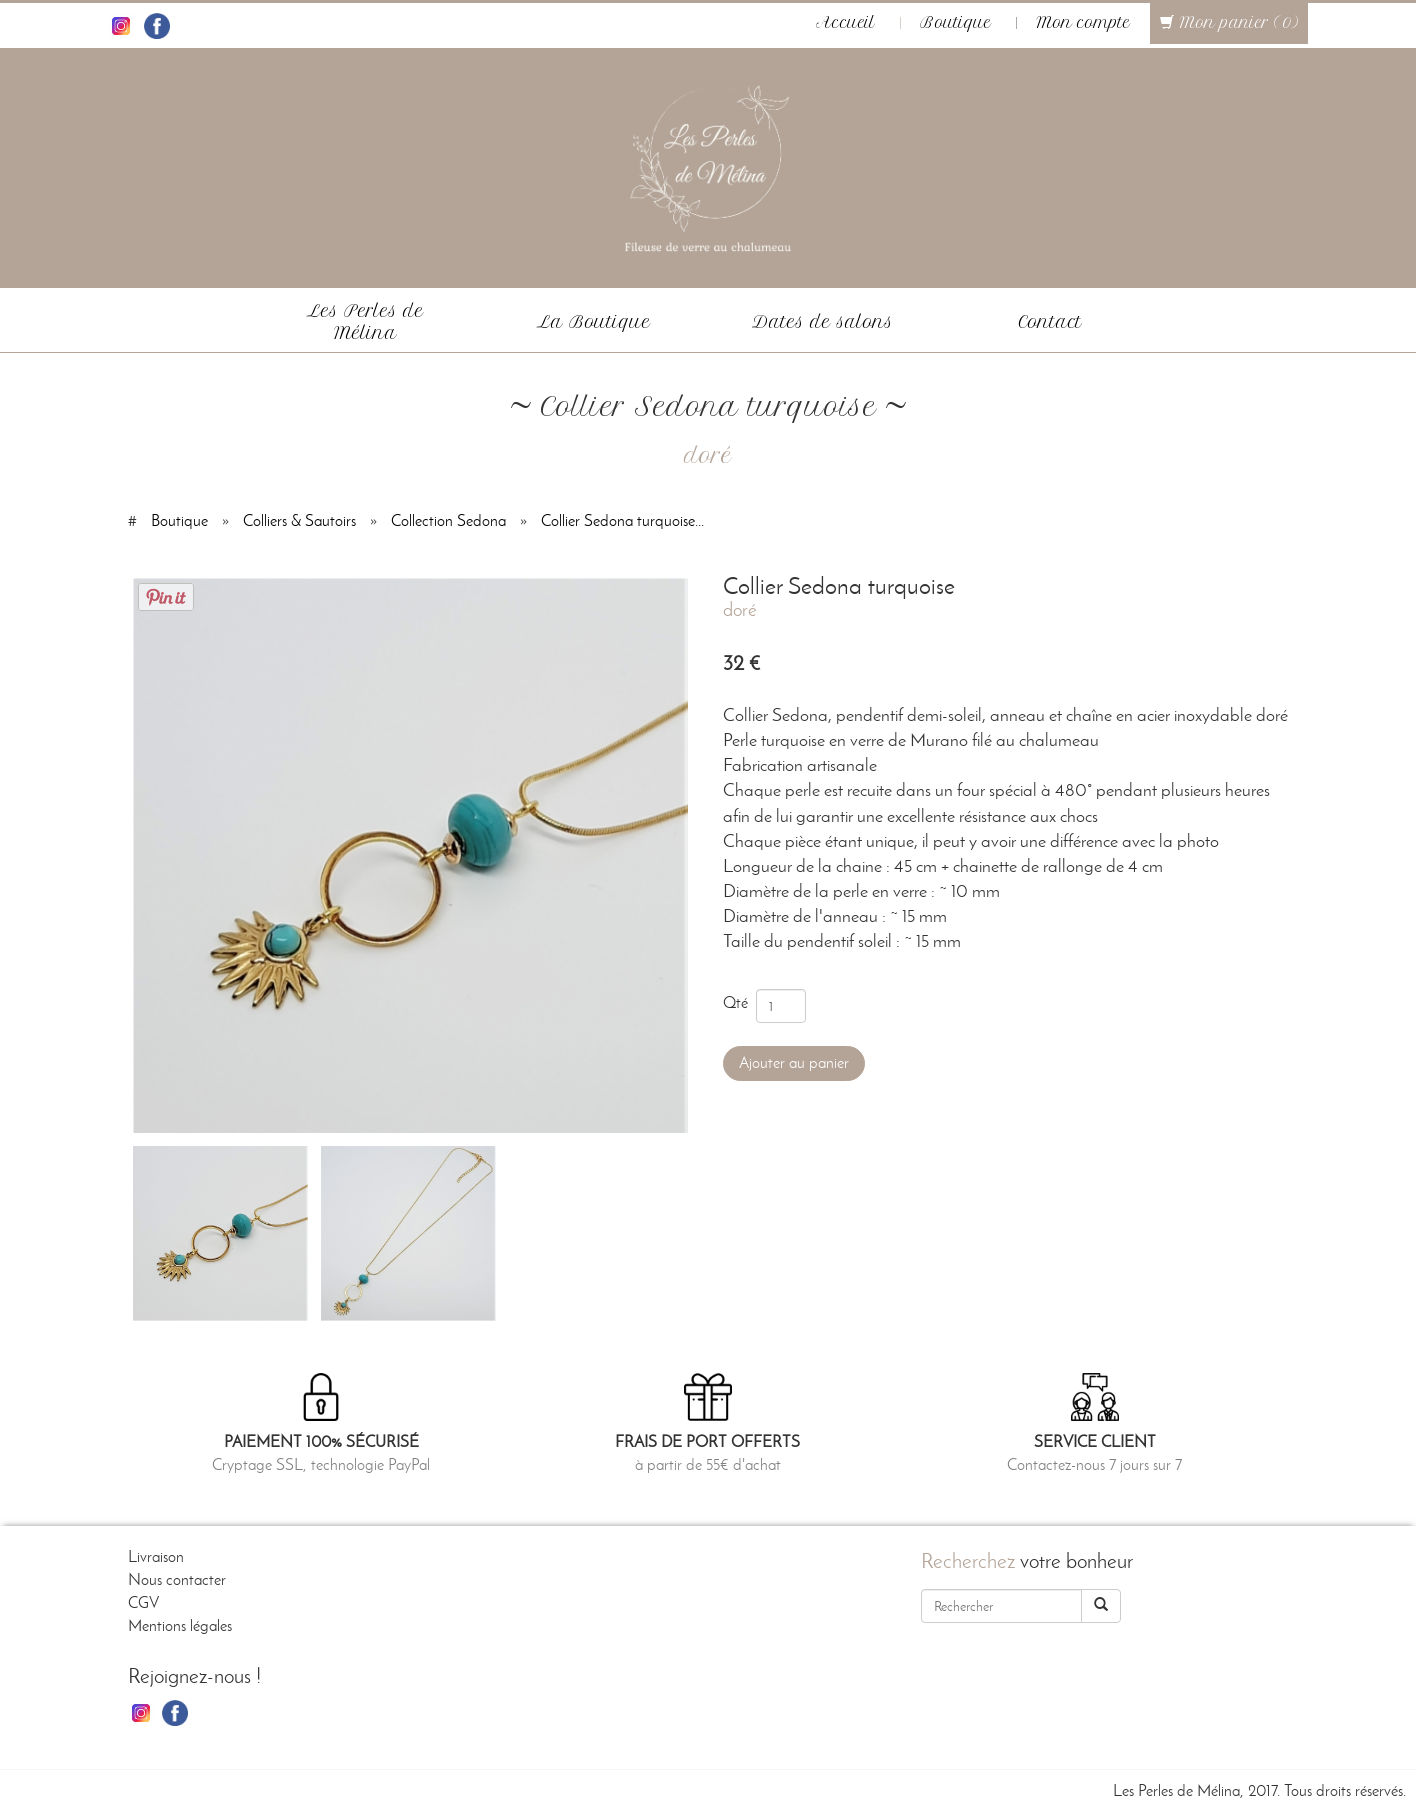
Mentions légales (180, 1625)
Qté (739, 1002)
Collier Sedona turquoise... (622, 520)
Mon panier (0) (1229, 23)
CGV (143, 1602)
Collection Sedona (448, 520)
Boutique (955, 23)
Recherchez (968, 1560)
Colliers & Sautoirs (299, 520)
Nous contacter (177, 1579)
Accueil (845, 23)
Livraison (156, 1556)
